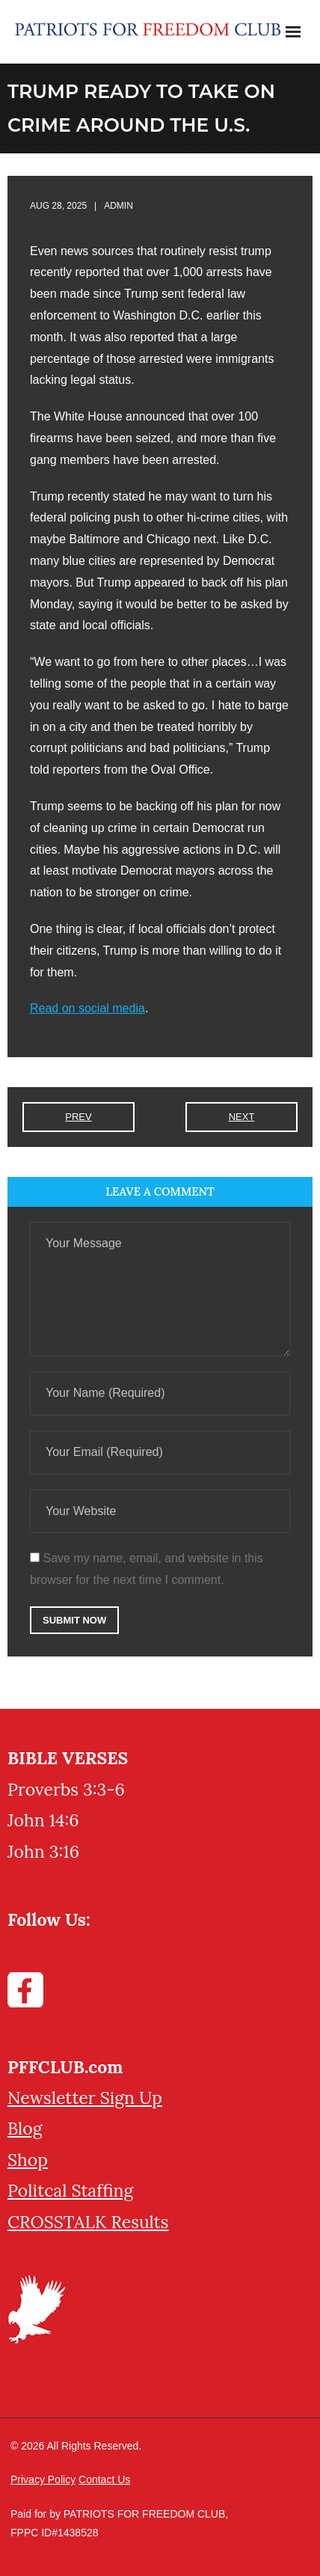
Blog (25, 2128)
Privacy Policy (43, 2479)
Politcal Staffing (70, 2190)
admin (118, 206)
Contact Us (104, 2479)
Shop (27, 2159)
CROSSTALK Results (87, 2222)
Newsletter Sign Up (84, 2097)
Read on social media (87, 1008)
